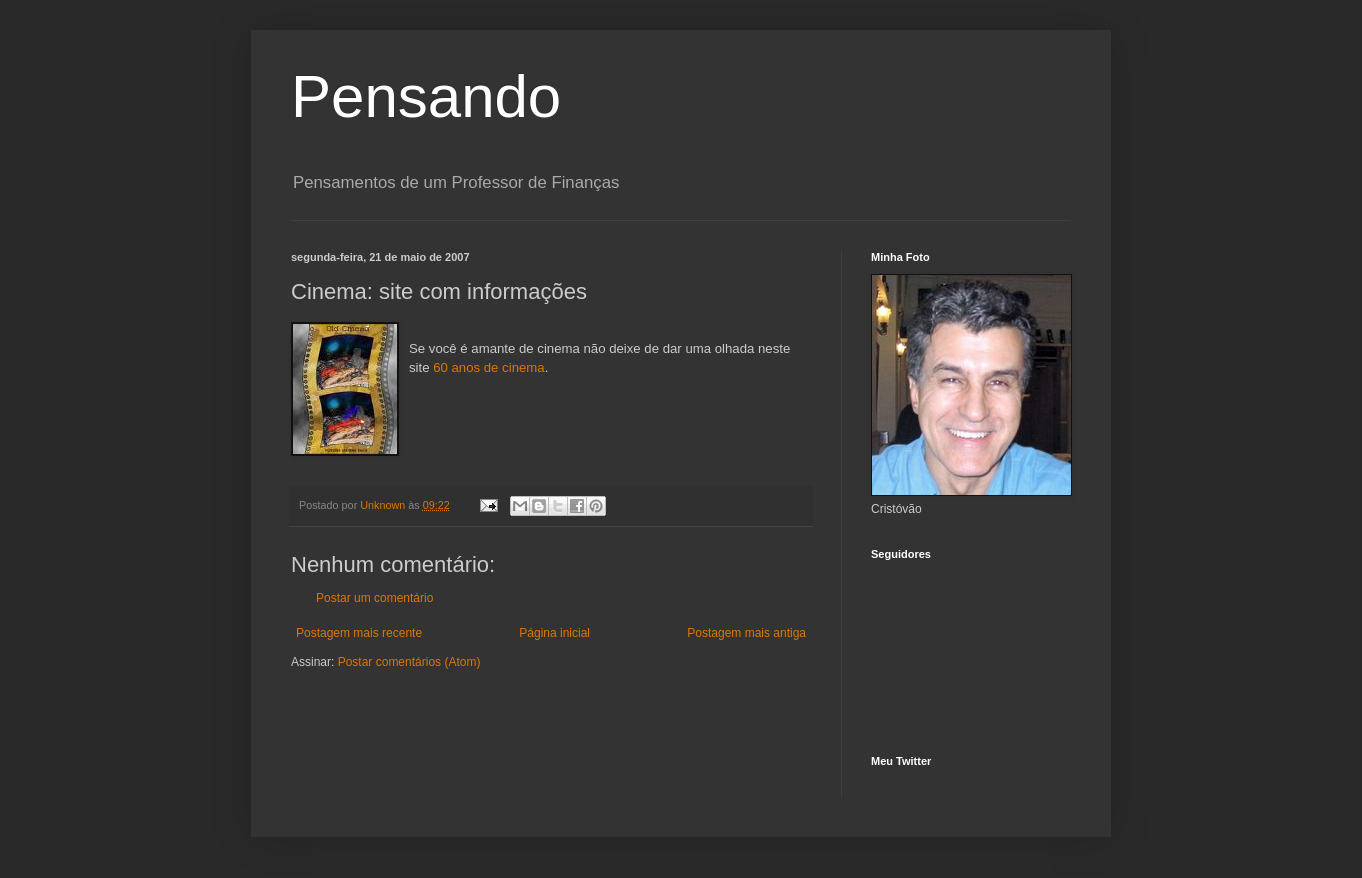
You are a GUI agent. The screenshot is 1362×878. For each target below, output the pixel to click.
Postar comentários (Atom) (409, 662)
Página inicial (554, 633)
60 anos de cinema (488, 367)
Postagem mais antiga (746, 633)
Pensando (426, 96)
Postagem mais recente (359, 633)
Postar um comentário (374, 598)
